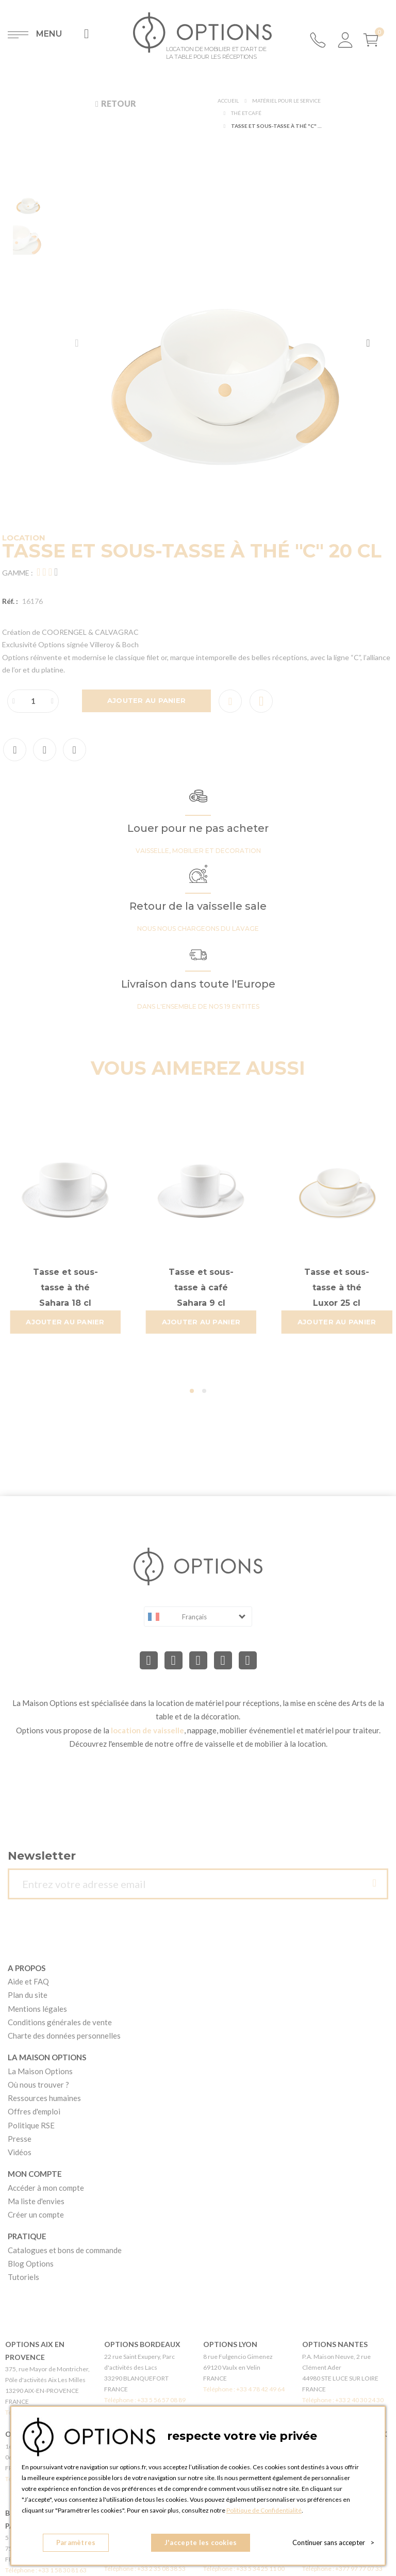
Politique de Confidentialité (264, 2510)
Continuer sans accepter (333, 2542)
